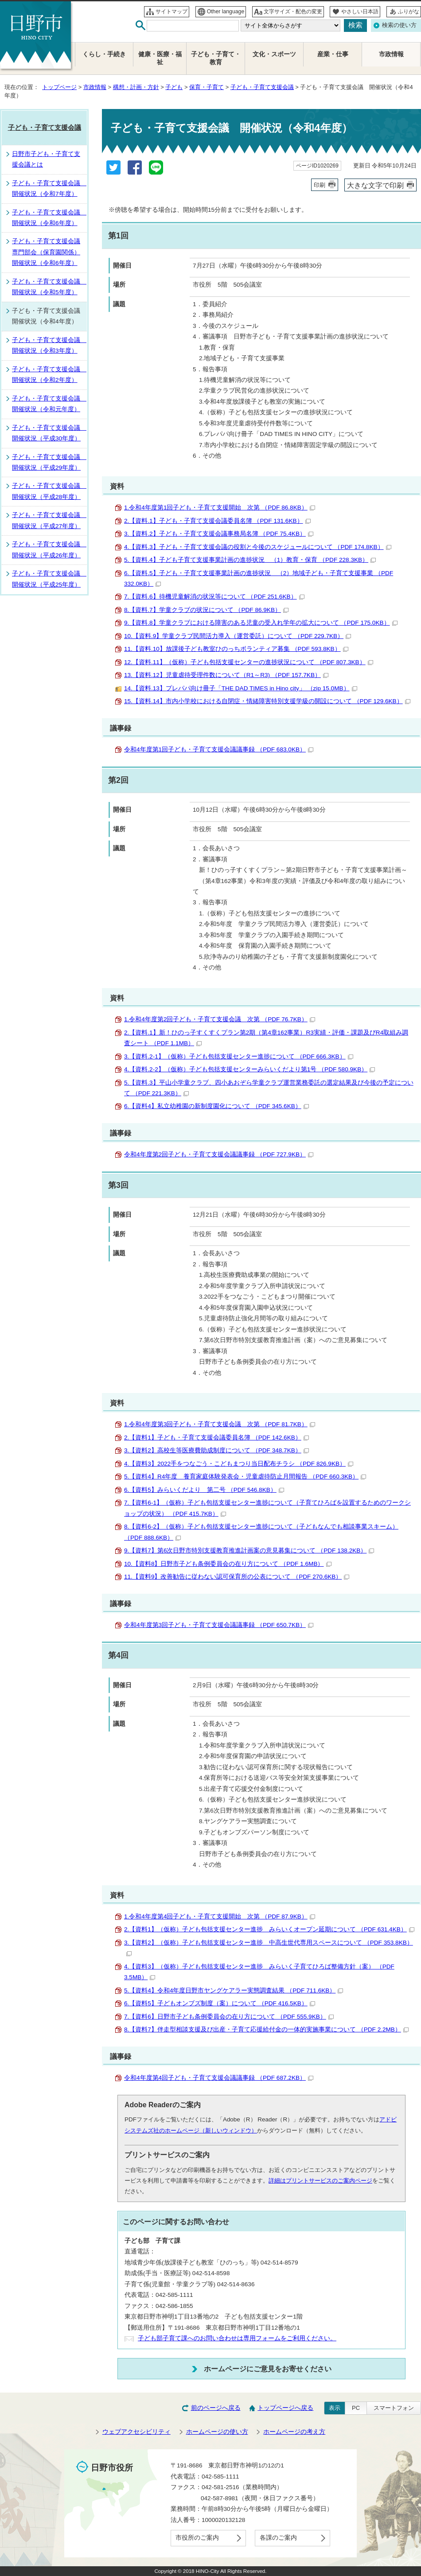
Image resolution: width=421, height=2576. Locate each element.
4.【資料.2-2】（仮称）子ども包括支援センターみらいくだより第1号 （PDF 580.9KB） (249, 1069)
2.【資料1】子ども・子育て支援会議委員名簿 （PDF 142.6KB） (216, 1437)
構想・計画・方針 (136, 87)
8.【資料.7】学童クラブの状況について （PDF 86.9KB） (206, 610)
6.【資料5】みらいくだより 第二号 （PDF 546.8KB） (204, 1489)
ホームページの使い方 (217, 2431)
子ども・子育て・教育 (216, 58)
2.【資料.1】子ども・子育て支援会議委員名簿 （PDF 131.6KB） (217, 521)
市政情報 (94, 87)
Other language (226, 11)
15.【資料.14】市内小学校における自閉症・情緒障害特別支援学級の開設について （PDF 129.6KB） (267, 701)
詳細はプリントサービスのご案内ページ (320, 2180)
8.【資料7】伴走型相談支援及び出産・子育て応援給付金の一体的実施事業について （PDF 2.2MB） (266, 2029)
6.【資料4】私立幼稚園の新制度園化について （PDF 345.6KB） (216, 1106)
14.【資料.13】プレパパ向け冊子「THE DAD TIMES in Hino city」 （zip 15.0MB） (240, 688)
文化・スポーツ (274, 54)
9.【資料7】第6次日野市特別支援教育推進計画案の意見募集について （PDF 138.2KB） (249, 1550)
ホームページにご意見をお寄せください (267, 2369)
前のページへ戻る (216, 2408)
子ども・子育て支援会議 (262, 87)
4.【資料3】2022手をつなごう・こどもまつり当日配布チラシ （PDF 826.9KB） (238, 1463)
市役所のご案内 (197, 2537)
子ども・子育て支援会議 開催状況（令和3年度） (49, 345)
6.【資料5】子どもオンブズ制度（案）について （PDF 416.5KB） (219, 2003)
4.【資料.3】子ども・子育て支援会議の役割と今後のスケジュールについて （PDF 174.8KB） (257, 547)
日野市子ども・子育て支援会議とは (46, 159)
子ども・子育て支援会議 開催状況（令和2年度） (49, 374)
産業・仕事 (332, 54)
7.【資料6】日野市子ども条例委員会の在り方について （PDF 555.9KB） (229, 2016)
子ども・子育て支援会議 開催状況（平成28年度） (49, 491)
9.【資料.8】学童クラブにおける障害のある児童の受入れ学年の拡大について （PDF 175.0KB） (261, 622)
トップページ (59, 87)
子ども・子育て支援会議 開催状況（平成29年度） (49, 462)
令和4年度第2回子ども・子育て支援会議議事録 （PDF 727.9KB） (218, 1154)
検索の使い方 (399, 25)
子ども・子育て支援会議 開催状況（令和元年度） (49, 403)
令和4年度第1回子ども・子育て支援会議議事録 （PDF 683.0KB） (218, 749)
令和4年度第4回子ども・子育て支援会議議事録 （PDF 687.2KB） (218, 2077)
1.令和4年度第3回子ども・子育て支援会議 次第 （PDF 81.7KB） (219, 1424)
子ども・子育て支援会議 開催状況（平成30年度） (49, 433)
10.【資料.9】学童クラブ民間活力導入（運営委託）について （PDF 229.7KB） (237, 636)
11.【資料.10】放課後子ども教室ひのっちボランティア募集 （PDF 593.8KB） (236, 649)
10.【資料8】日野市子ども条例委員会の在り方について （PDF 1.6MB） (227, 1563)
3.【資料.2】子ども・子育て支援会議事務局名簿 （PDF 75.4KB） (218, 533)
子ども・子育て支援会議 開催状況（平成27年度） (49, 520)
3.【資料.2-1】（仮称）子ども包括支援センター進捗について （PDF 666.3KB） (238, 1056)
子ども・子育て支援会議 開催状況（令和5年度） (49, 287)
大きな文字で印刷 (375, 185)
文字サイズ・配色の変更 (293, 11)
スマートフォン (394, 2408)
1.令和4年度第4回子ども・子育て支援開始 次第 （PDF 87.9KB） (219, 1916)
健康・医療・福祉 (160, 58)
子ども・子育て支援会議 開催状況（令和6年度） (49, 217)
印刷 (319, 185)
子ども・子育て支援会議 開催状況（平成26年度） (49, 549)
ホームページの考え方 (294, 2431)
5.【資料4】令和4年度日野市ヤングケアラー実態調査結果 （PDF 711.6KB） (233, 1990)
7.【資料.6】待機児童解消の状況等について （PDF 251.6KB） (214, 596)
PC (356, 2408)
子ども (174, 87)
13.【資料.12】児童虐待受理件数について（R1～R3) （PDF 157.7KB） (226, 675)
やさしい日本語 (359, 11)
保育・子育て (206, 87)
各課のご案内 (278, 2537)
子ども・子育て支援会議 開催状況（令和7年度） (49, 188)
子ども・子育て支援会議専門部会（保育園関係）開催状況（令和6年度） (46, 252)
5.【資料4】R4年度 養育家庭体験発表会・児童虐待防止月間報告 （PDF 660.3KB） (245, 1476)
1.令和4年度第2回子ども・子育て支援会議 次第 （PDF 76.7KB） (219, 1019)
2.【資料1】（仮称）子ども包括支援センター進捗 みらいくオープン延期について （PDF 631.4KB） (269, 1929)
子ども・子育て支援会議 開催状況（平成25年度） (49, 579)
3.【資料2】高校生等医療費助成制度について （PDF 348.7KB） (216, 1450)
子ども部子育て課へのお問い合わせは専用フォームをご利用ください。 (237, 2338)
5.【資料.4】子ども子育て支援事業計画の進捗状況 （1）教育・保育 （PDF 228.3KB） (250, 559)
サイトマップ (171, 11)
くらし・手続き (104, 54)
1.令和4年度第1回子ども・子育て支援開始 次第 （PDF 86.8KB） (219, 507)
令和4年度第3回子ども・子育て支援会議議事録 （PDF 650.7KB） (218, 1625)
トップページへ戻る (285, 2408)
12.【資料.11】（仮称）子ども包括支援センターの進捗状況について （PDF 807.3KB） (248, 662)
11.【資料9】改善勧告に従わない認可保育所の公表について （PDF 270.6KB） (236, 1576)
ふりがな (408, 11)
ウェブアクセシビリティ (136, 2431)
